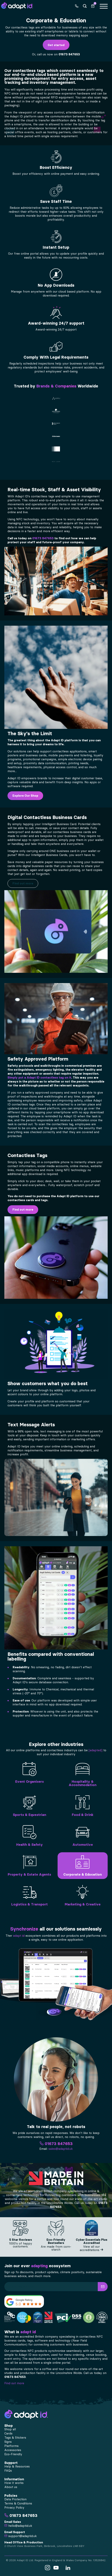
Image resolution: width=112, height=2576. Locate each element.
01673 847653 (69, 54)
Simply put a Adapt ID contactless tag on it (39, 1077)
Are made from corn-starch (56, 2248)
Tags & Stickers (15, 2437)
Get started (56, 45)
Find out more (22, 883)
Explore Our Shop (25, 795)
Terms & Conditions (18, 2503)
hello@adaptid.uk (18, 2526)
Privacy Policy (14, 2507)
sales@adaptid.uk (60, 2149)
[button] (103, 2286)
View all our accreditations (91, 2248)
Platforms (11, 2446)
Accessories (12, 2450)
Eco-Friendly (13, 2454)
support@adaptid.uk (20, 2536)
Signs (8, 2442)
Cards (8, 2433)
